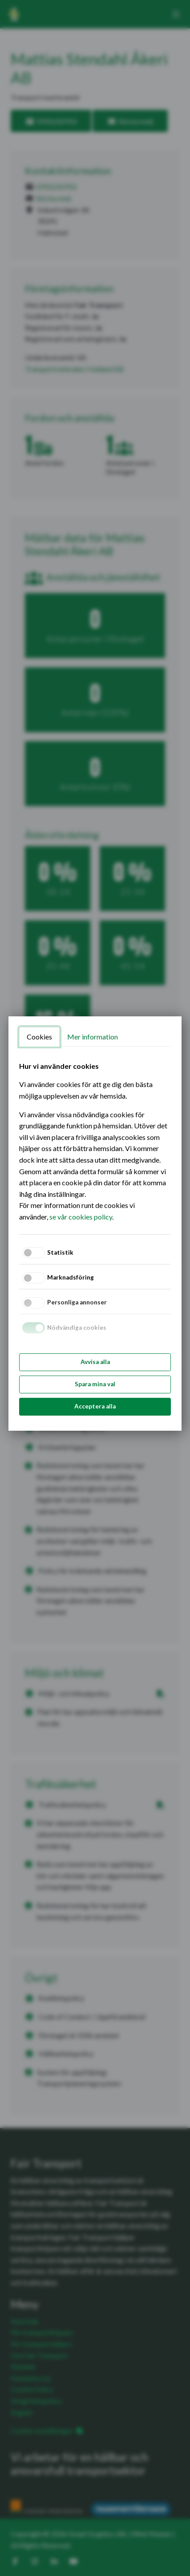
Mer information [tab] (92, 1036)
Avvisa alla (95, 1361)
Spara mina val (95, 1384)
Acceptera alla (95, 1406)
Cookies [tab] (39, 1036)
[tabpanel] (95, 1141)
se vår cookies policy (80, 1216)
